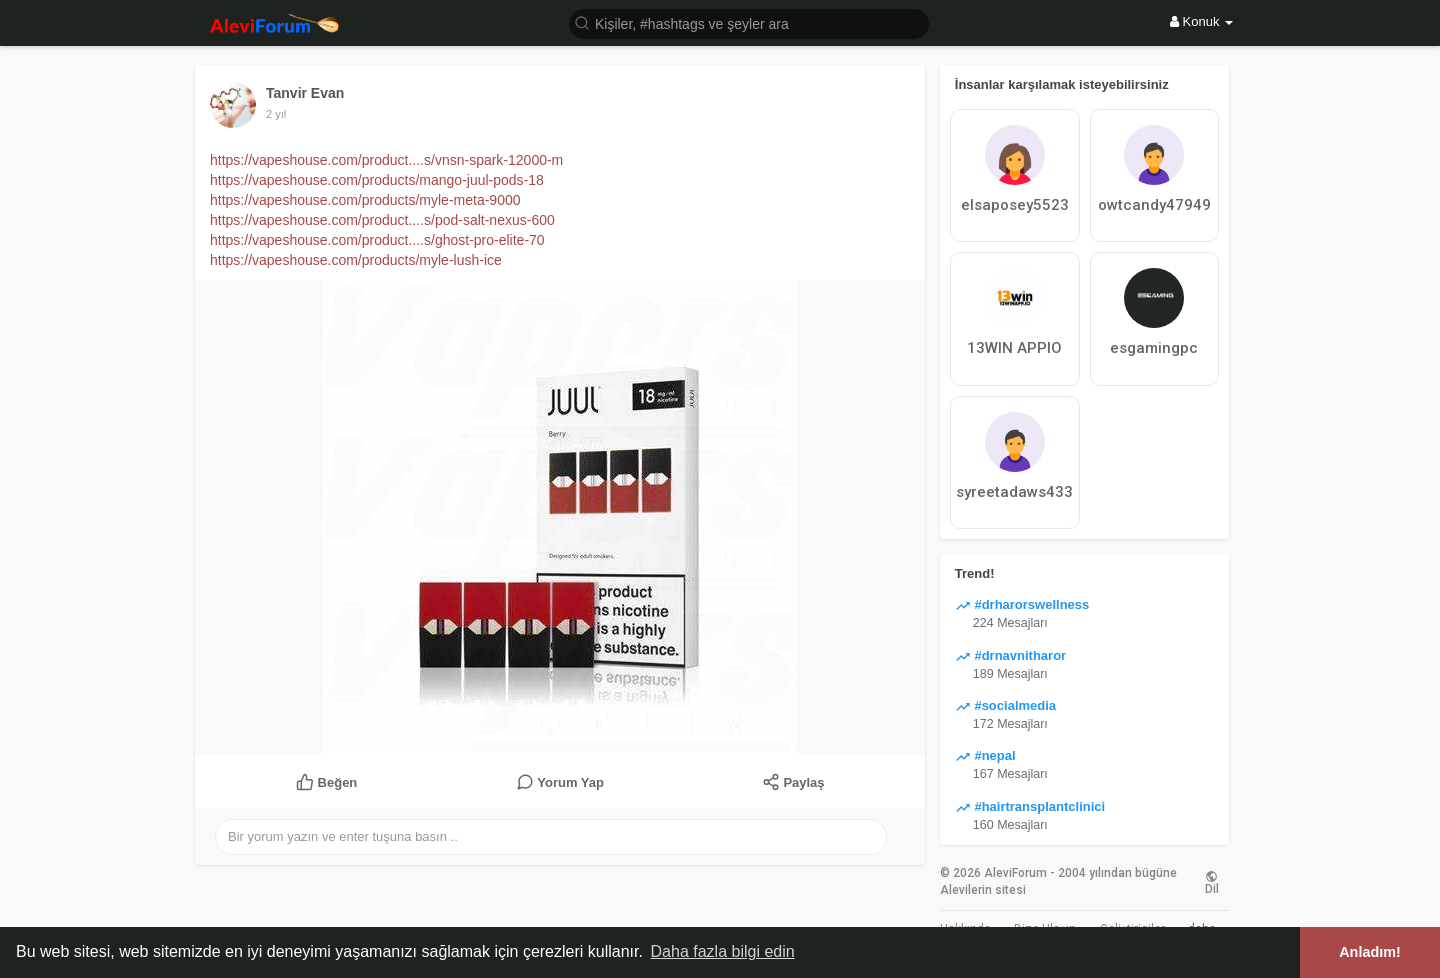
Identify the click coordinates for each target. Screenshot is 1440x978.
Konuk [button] (1201, 21)
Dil (1212, 882)
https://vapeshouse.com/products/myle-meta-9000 (365, 200)
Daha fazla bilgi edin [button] (723, 951)
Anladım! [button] (1370, 952)
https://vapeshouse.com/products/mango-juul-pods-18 (377, 180)
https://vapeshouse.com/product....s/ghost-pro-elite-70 (377, 240)
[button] (749, 22)
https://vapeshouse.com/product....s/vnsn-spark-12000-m (386, 160)
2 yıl (276, 114)
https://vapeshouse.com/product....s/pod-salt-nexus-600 (382, 220)
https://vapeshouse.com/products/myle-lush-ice (356, 260)
